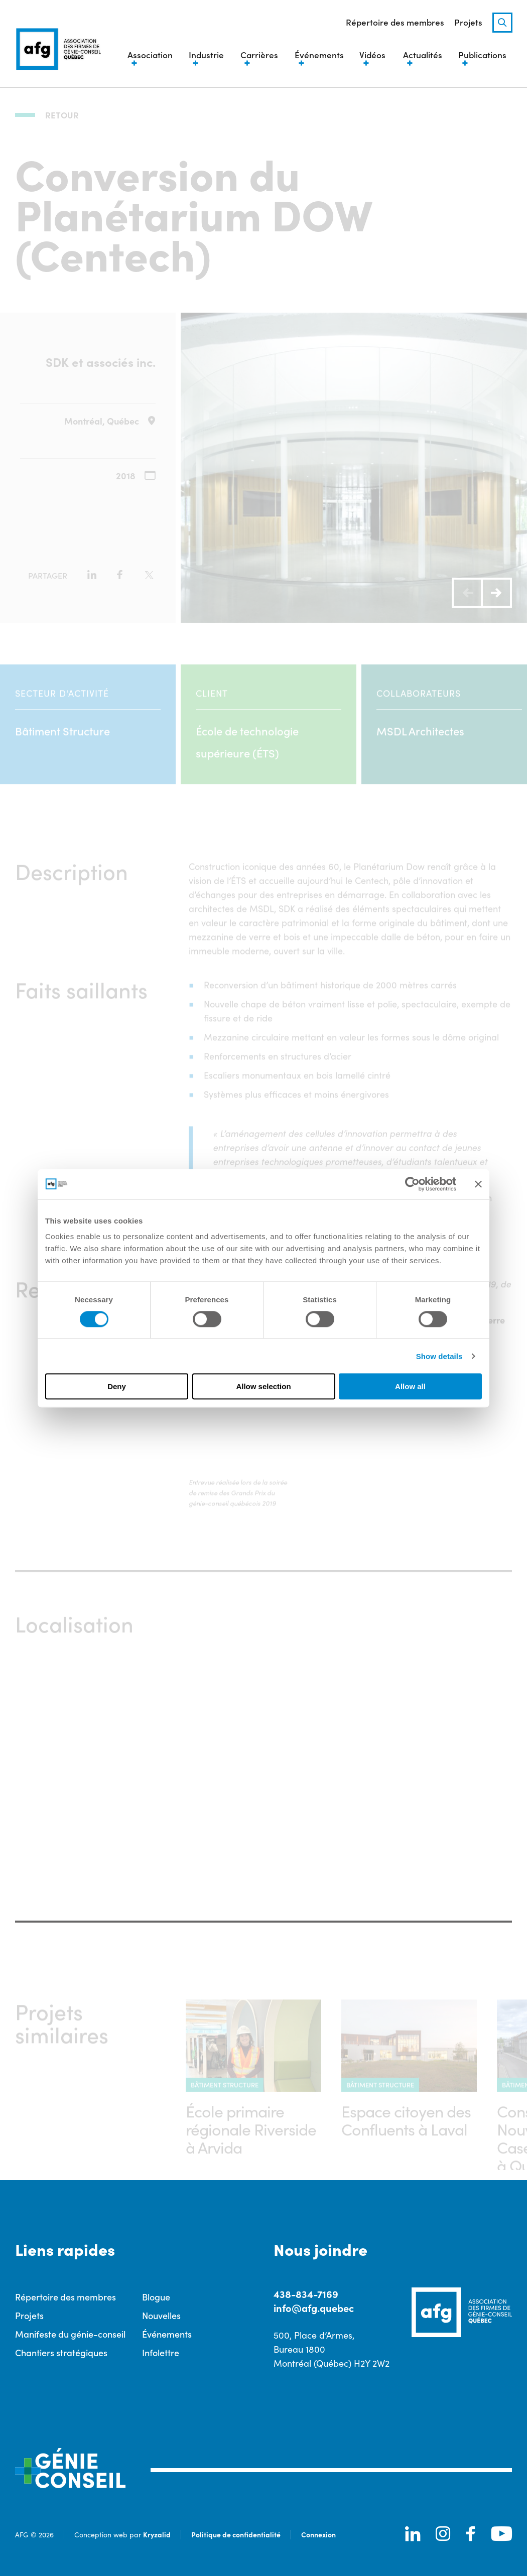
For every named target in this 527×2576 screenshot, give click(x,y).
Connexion (318, 2534)
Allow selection (263, 1386)
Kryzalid (157, 2534)
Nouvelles (161, 2315)
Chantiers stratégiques (61, 2352)
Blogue (156, 2296)
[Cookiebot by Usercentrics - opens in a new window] (412, 1183)
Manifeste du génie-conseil (70, 2333)
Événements (167, 2333)
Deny (116, 1386)
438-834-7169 (306, 2293)
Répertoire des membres (395, 23)
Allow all (410, 1386)
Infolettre (160, 2352)
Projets (468, 23)
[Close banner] (478, 1183)
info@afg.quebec (314, 2307)
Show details (439, 1355)
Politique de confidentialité (236, 2534)
